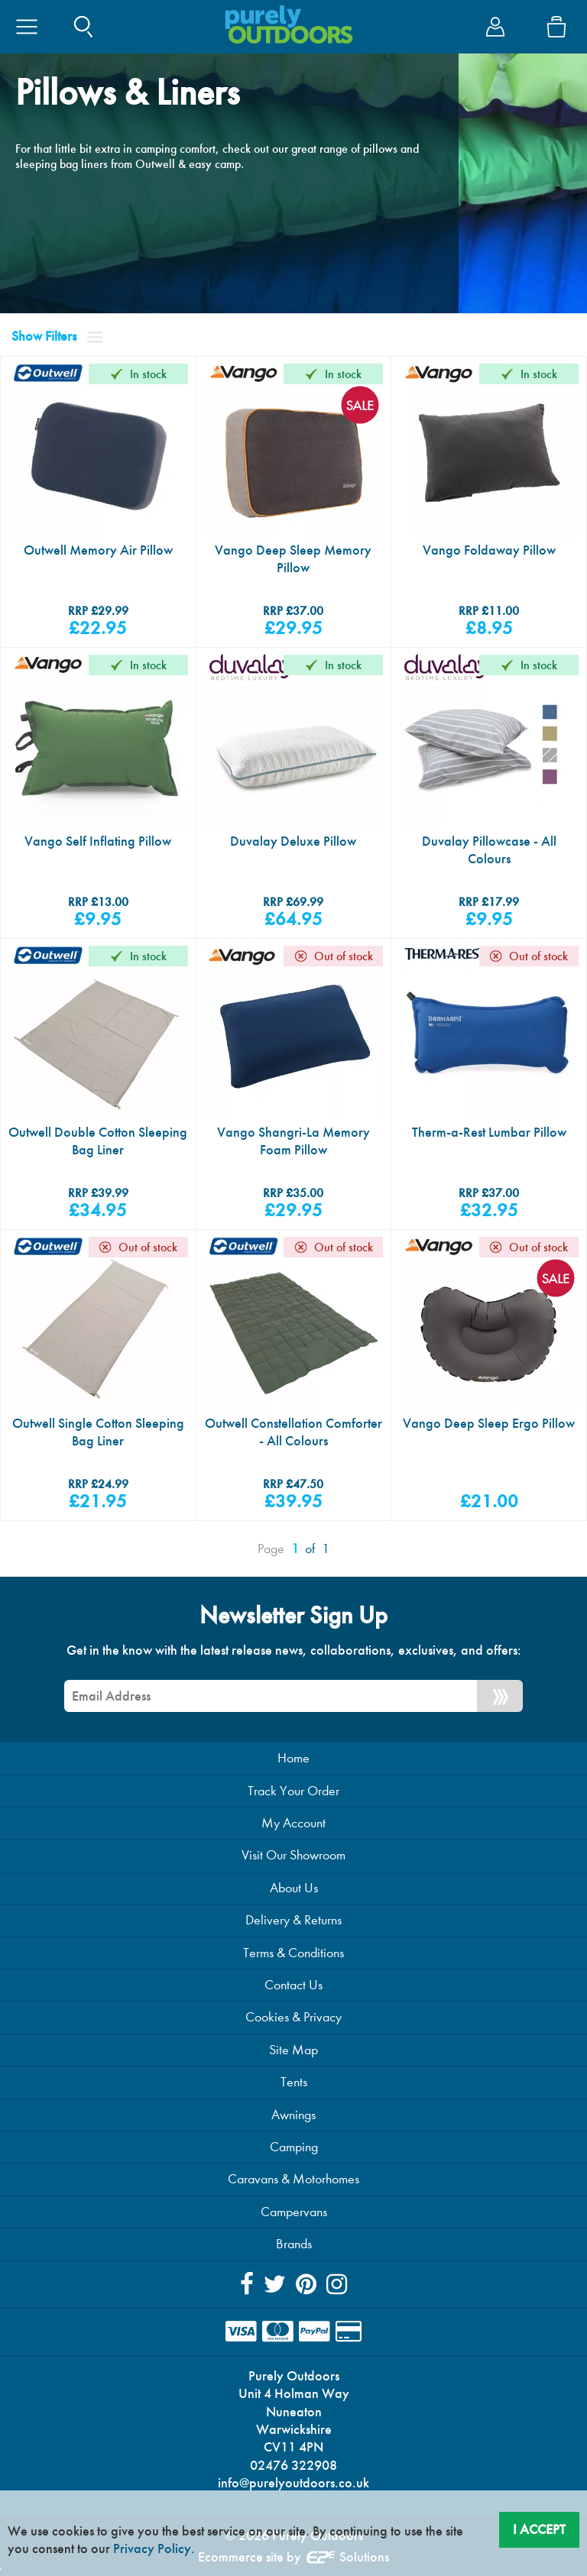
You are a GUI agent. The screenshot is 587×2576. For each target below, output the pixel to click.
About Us (294, 1888)
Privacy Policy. (154, 2548)
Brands (294, 2244)
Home (293, 1758)
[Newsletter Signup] (500, 1696)
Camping (294, 2147)
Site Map (293, 2050)
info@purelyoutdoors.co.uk (293, 2482)
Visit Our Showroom (293, 1855)
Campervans (294, 2212)
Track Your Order (293, 1791)
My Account (293, 1823)
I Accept (539, 2529)
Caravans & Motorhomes (293, 2179)
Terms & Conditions (293, 1953)
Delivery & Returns (293, 1920)
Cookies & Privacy (293, 2017)
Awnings (293, 2115)
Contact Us (293, 1985)
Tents (294, 2082)
